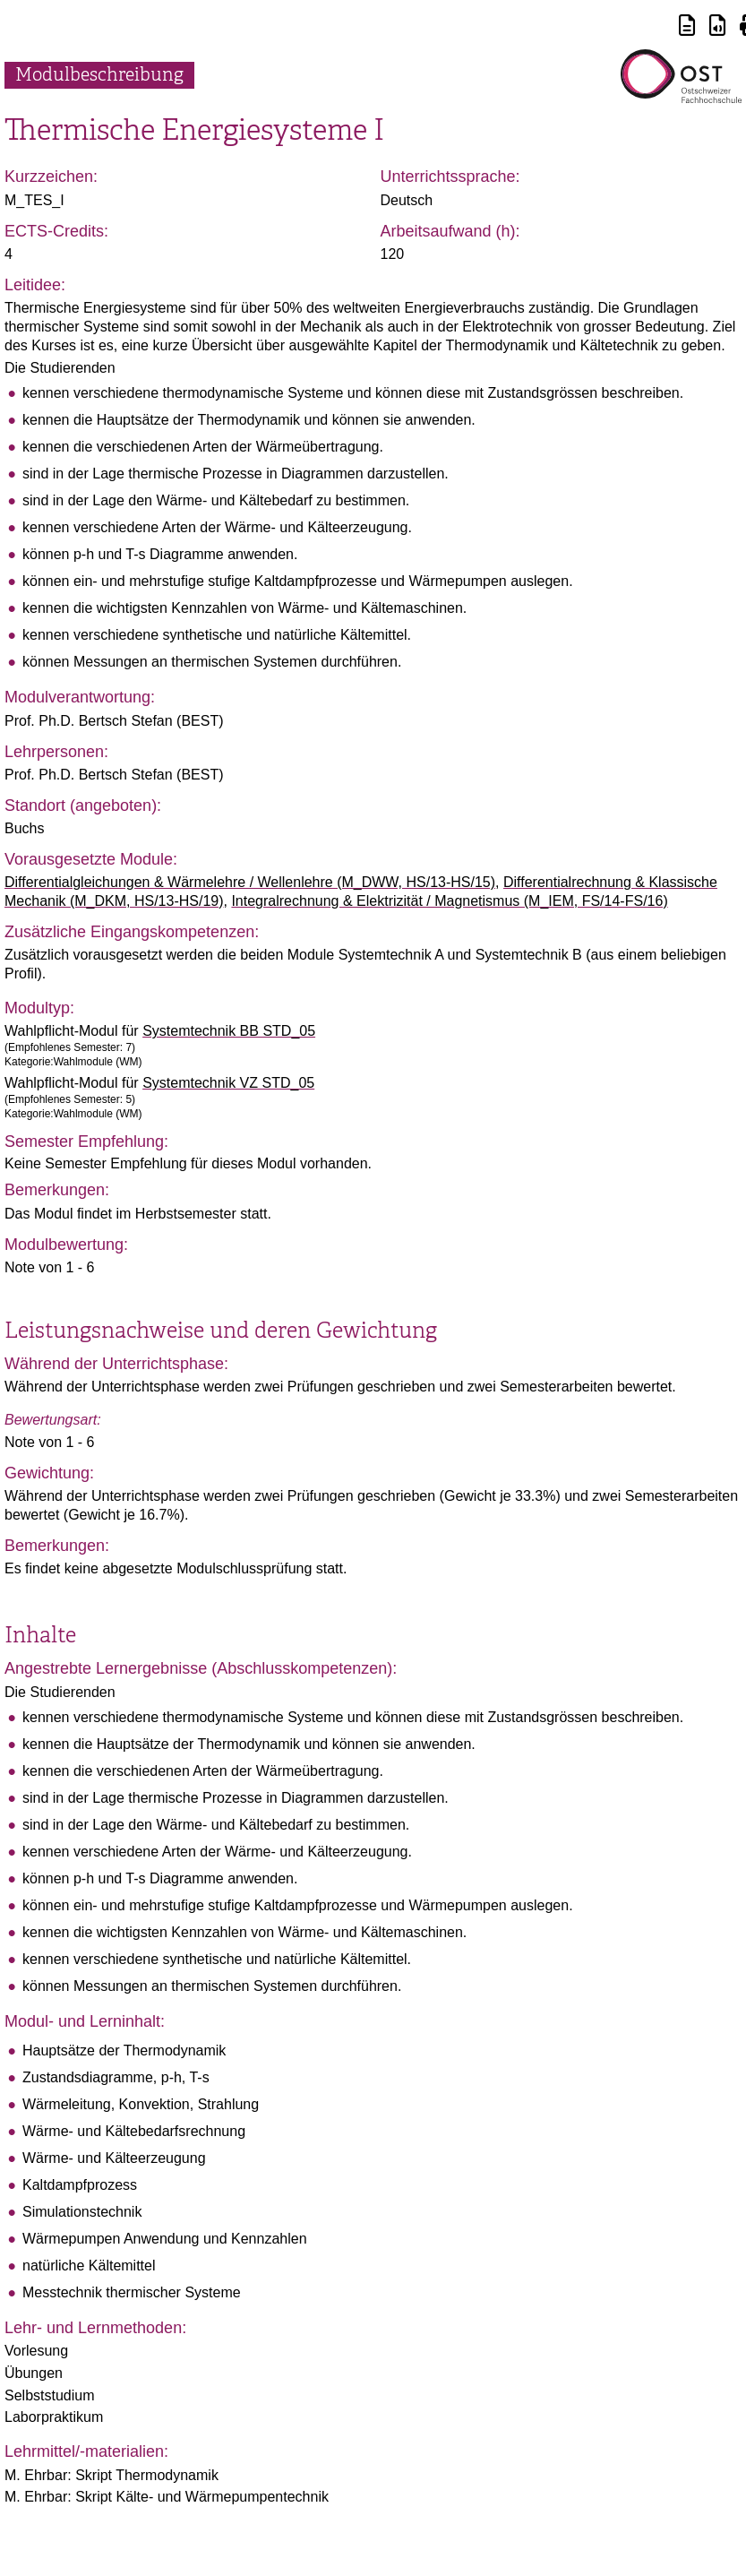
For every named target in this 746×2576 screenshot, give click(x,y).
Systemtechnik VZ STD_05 (228, 1082)
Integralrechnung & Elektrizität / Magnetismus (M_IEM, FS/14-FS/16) (449, 901)
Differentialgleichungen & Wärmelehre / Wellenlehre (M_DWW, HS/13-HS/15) (249, 882)
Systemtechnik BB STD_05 (228, 1030)
